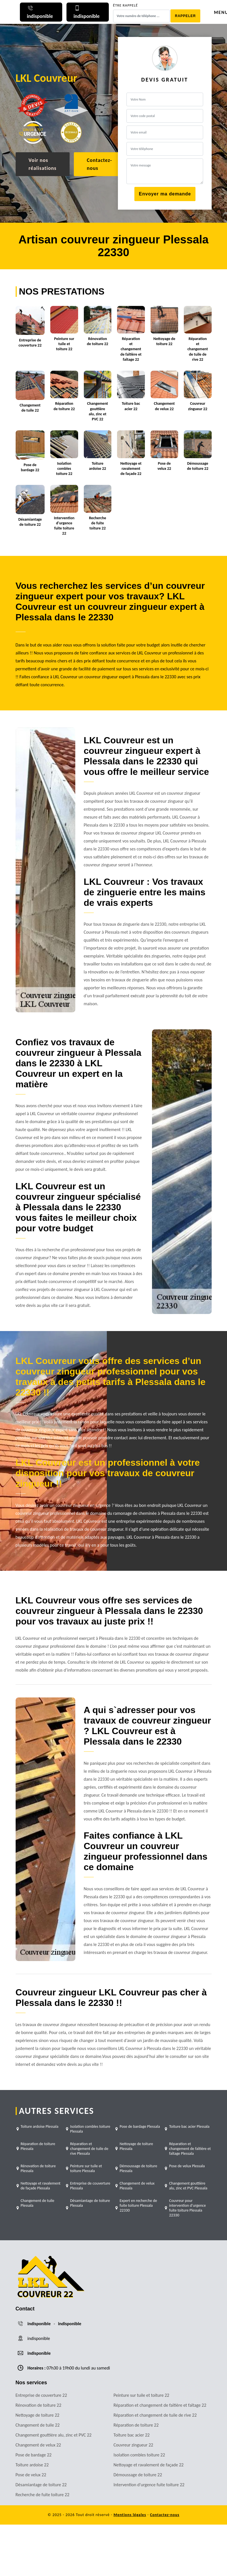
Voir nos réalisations (43, 164)
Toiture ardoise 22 (32, 2464)
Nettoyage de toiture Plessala (136, 2146)
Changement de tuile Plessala (37, 2203)
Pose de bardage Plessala (140, 2126)
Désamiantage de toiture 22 (41, 2484)
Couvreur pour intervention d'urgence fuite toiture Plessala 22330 (187, 2208)
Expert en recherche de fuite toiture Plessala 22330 (138, 2205)
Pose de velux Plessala (187, 2166)
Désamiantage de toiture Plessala (90, 2203)
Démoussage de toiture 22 (138, 2474)
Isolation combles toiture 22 (139, 2455)
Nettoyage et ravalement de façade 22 (149, 2464)
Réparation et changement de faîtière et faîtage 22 (160, 2405)
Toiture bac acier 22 (132, 2435)
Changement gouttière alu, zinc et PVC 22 (54, 2435)
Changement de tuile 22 (38, 2425)
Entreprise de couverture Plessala (90, 2186)
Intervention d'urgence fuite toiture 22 (149, 2484)
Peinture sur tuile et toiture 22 (141, 2395)
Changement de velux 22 (38, 2445)
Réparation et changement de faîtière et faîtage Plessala (190, 2148)
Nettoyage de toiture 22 (37, 2415)
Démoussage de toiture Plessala (138, 2168)
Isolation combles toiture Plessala (90, 2129)
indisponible (39, 2323)
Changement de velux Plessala (137, 2186)
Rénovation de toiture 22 (38, 2405)
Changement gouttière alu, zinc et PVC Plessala (188, 2186)
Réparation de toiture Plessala (38, 2146)
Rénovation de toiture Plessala (38, 2168)
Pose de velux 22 (31, 2474)
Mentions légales (130, 2514)
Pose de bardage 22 (34, 2455)
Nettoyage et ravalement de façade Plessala (41, 2186)
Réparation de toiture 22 (136, 2425)
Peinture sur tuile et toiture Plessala (86, 2168)
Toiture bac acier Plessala (189, 2126)
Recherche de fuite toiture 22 (43, 2494)
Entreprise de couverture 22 (41, 2395)
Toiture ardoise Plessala (40, 2126)
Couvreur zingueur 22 (133, 2445)
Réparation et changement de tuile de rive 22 (155, 2415)
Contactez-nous (99, 164)
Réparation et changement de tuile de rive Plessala (89, 2148)
